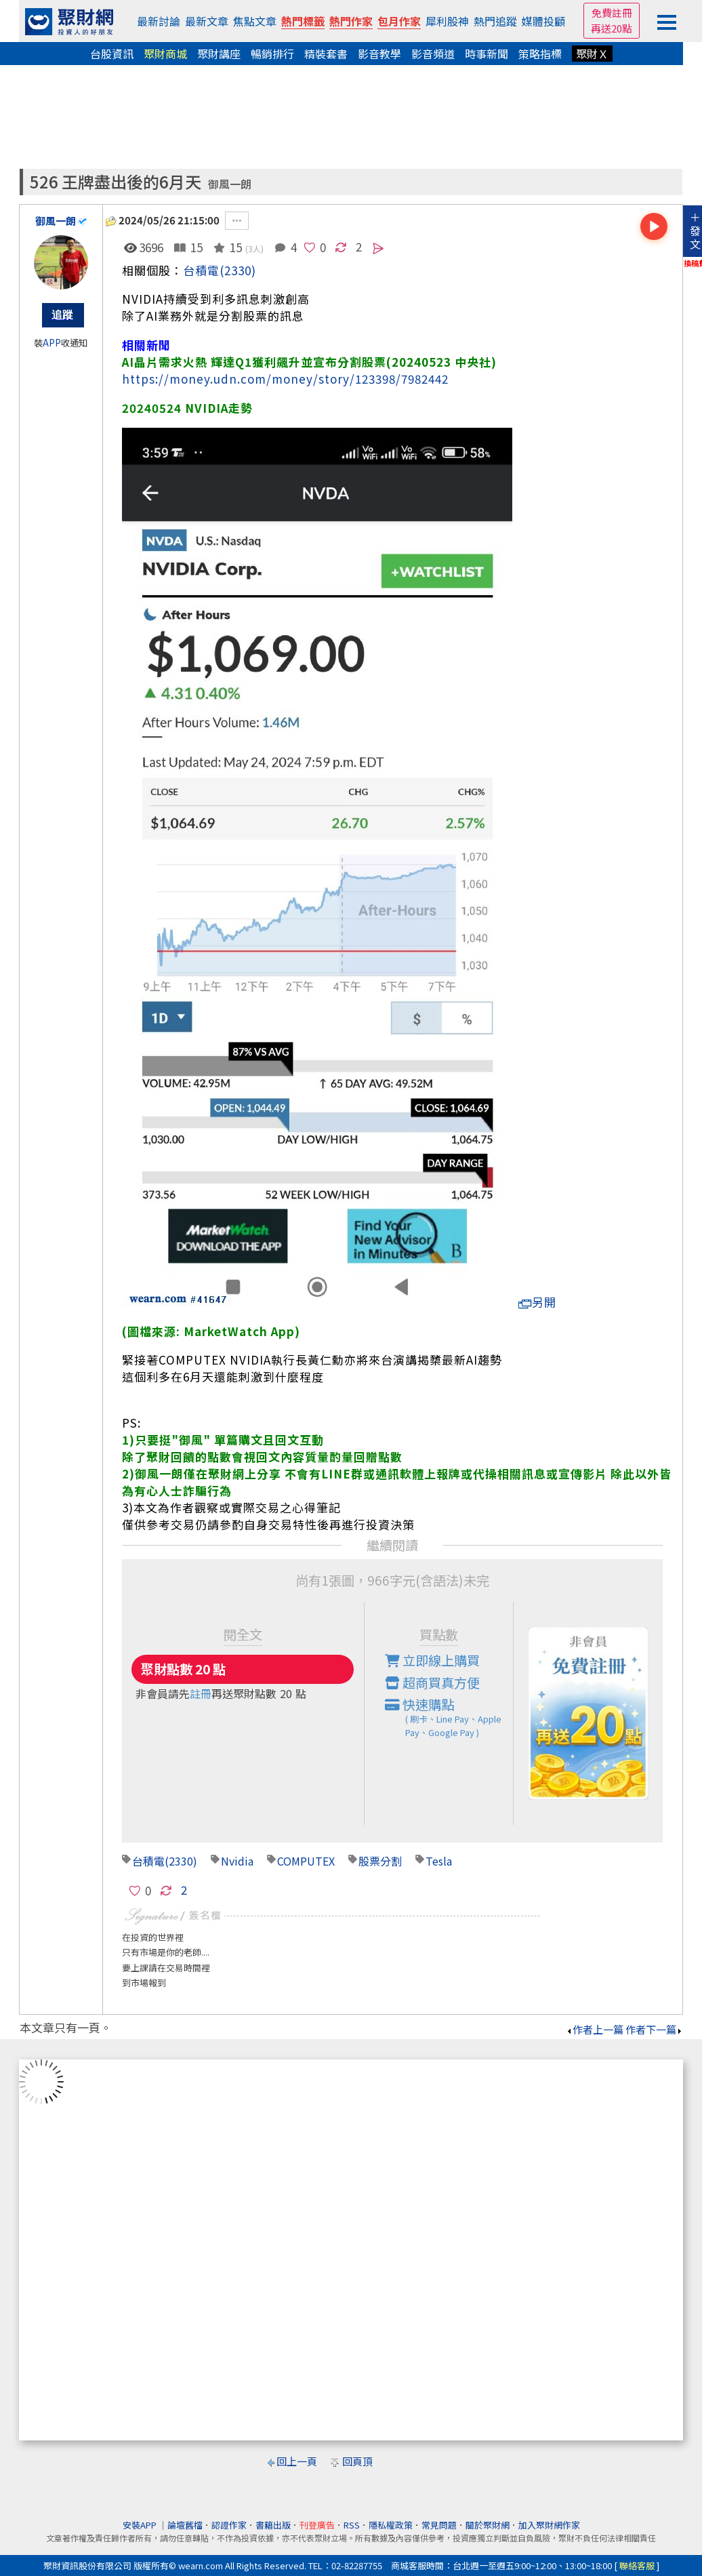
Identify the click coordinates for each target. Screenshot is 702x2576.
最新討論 (158, 21)
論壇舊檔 (185, 2524)
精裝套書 (326, 53)
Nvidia (237, 1861)
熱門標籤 (303, 21)
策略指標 (540, 53)
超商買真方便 (432, 1682)
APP (52, 342)
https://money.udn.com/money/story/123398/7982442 (285, 378)
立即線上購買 (432, 1660)
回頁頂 (357, 2461)
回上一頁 (296, 2461)
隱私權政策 (391, 2524)
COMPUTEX (306, 1861)
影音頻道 (433, 53)
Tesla (439, 1861)
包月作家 (399, 21)
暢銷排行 (272, 53)
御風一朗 (229, 184)
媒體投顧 (543, 21)
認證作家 (229, 2524)
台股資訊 (111, 53)
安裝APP (141, 2524)
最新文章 (206, 21)
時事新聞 (486, 53)
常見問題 (439, 2524)
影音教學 (379, 53)
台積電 (201, 270)
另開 (537, 1301)
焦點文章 (254, 21)
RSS (352, 2524)
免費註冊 (612, 12)
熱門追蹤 (495, 21)
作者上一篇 (594, 2029)
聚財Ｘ (592, 53)
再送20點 (611, 28)
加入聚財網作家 (549, 2524)
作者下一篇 (654, 2029)
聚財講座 (219, 53)
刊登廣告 (317, 2524)
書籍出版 (273, 2524)
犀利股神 (447, 21)
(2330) (238, 270)
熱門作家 (351, 21)
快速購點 (449, 1717)
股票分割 (380, 1861)
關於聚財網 (488, 2524)
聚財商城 (165, 53)
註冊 (200, 1693)
